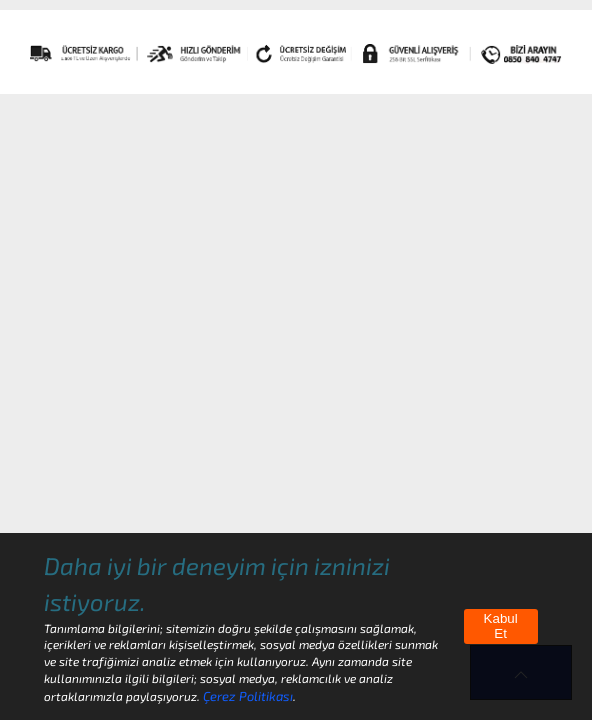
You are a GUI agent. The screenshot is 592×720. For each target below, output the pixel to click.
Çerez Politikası (248, 696)
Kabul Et (501, 626)
